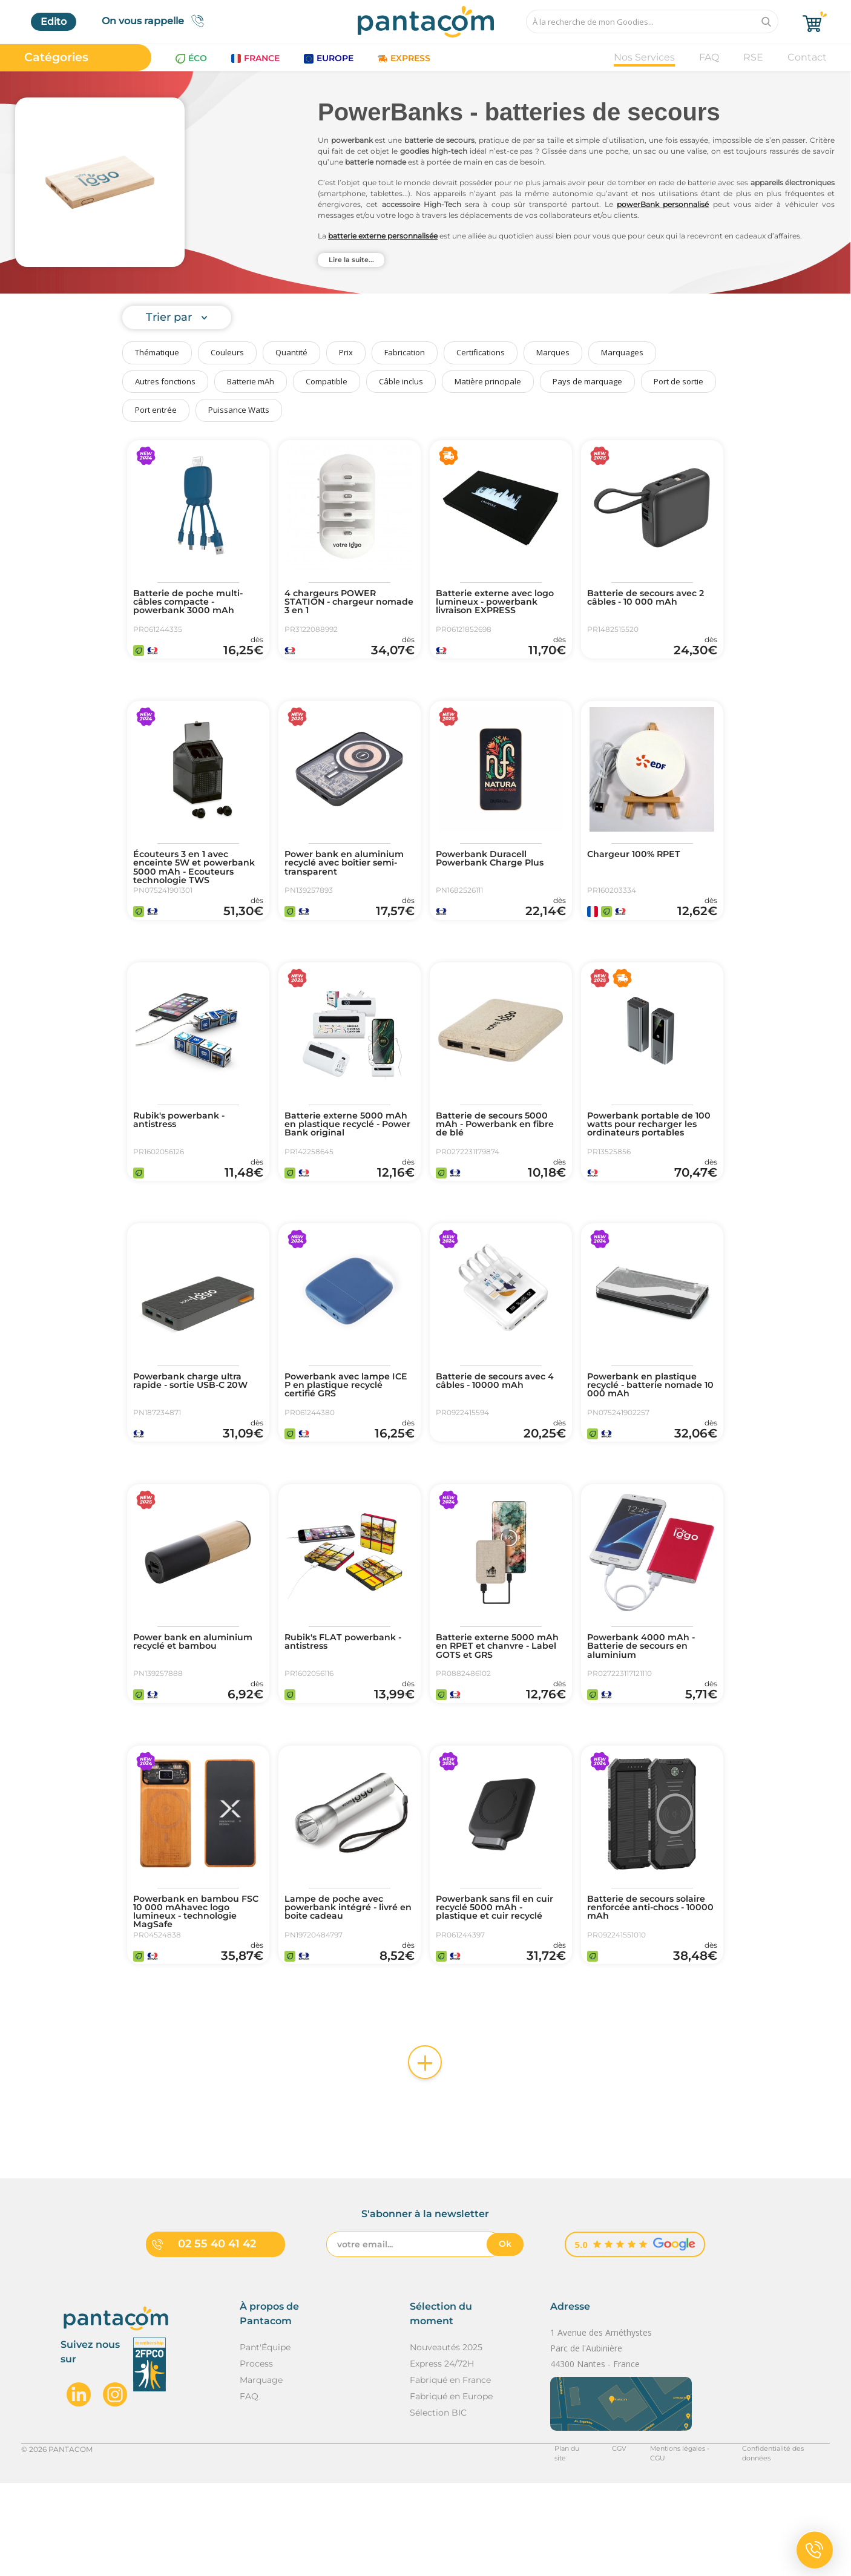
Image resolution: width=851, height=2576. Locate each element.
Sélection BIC (438, 2516)
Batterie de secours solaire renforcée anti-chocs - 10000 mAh (643, 1996)
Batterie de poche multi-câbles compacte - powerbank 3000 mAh (195, 604)
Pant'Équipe (265, 2451)
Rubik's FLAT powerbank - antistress (347, 1713)
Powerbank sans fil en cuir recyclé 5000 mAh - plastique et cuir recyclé (496, 1996)
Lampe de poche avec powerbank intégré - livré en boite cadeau (348, 1996)
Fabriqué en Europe (451, 2500)
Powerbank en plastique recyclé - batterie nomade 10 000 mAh (652, 1439)
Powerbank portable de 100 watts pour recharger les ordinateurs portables (651, 1160)
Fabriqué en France (450, 2484)
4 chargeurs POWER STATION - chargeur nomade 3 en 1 (336, 604)
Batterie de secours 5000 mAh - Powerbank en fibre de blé (498, 1160)
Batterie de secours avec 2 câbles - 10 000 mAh (649, 599)
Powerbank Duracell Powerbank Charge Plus (497, 877)
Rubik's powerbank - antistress (185, 1156)
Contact (807, 57)
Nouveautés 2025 (446, 2451)
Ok (505, 2347)
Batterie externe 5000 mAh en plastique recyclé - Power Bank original (348, 1160)
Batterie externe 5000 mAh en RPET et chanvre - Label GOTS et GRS (498, 1717)
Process (256, 2467)
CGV (600, 2552)
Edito (54, 21)
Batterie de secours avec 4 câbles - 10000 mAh (497, 1434)
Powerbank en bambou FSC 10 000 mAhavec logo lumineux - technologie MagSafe (198, 2001)
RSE (753, 57)
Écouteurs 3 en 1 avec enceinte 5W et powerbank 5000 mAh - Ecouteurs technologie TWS (193, 892)
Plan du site (553, 2552)
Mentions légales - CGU (668, 2552)
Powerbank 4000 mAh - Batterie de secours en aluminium (648, 1717)
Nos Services (644, 57)
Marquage (261, 2484)
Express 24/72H (442, 2467)
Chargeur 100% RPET (640, 873)
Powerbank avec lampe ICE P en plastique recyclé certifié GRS (344, 1439)
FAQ (709, 57)
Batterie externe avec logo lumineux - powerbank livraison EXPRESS (490, 609)
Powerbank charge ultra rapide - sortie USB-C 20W (198, 1434)
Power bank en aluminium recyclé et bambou (187, 1717)
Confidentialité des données (779, 2552)
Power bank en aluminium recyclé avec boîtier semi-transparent (346, 882)
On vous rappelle (156, 20)
